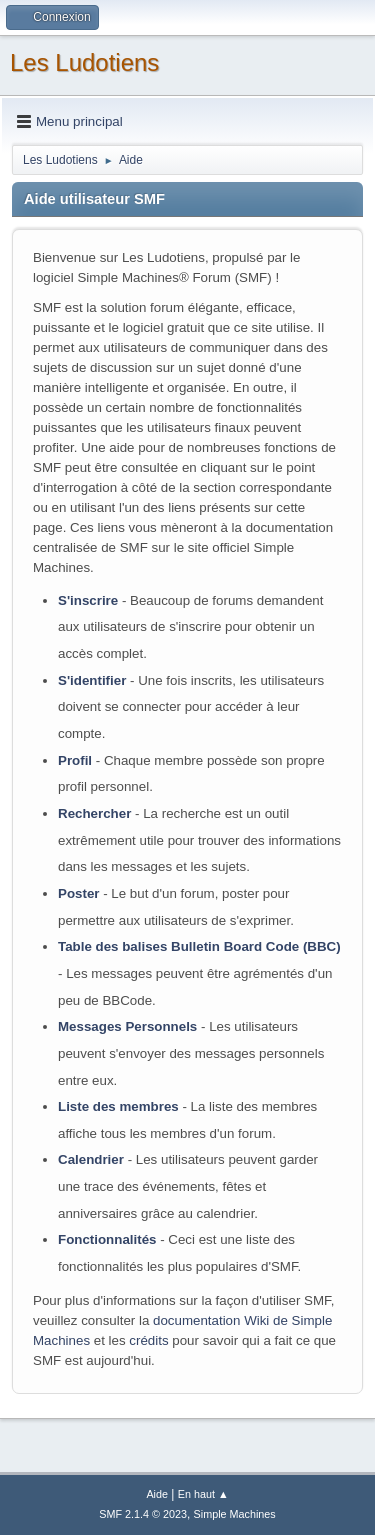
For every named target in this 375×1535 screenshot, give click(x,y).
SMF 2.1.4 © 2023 (143, 1514)
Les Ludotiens (84, 62)
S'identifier (92, 680)
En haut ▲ (203, 1494)
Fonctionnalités (107, 1239)
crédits (148, 1340)
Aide (157, 1494)
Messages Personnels (127, 1026)
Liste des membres (118, 1106)
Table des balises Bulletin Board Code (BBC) (199, 946)
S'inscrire (88, 600)
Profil (75, 760)
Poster (78, 893)
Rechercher (94, 813)
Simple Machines (235, 1514)
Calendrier (91, 1159)
